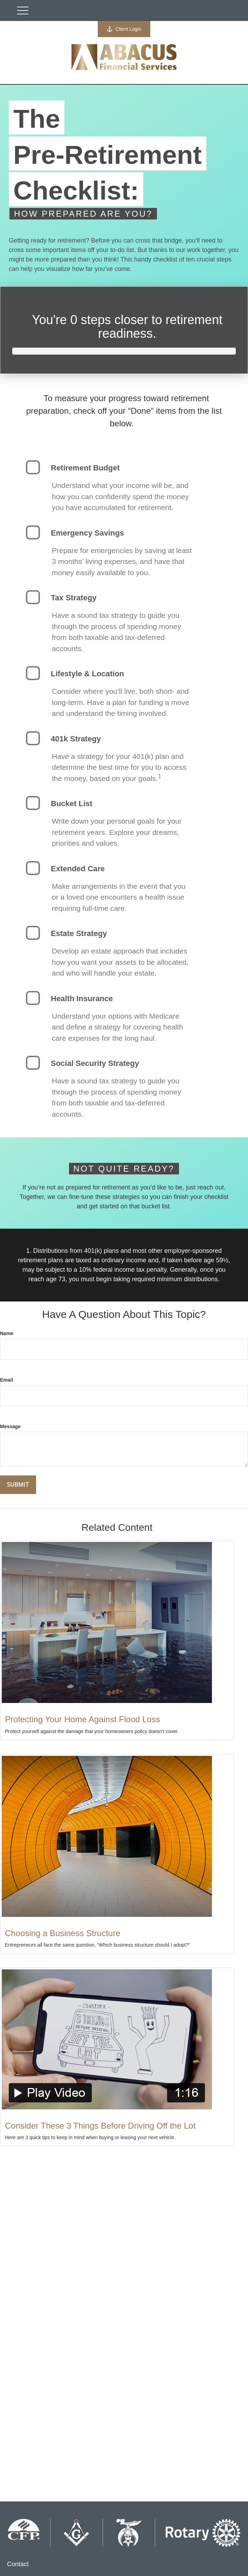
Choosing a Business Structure (62, 1933)
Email (6, 1380)
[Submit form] (18, 1484)
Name (6, 1333)
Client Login (124, 29)
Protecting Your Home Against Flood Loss (82, 1719)
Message (10, 1426)
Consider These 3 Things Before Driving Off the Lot (100, 2125)
